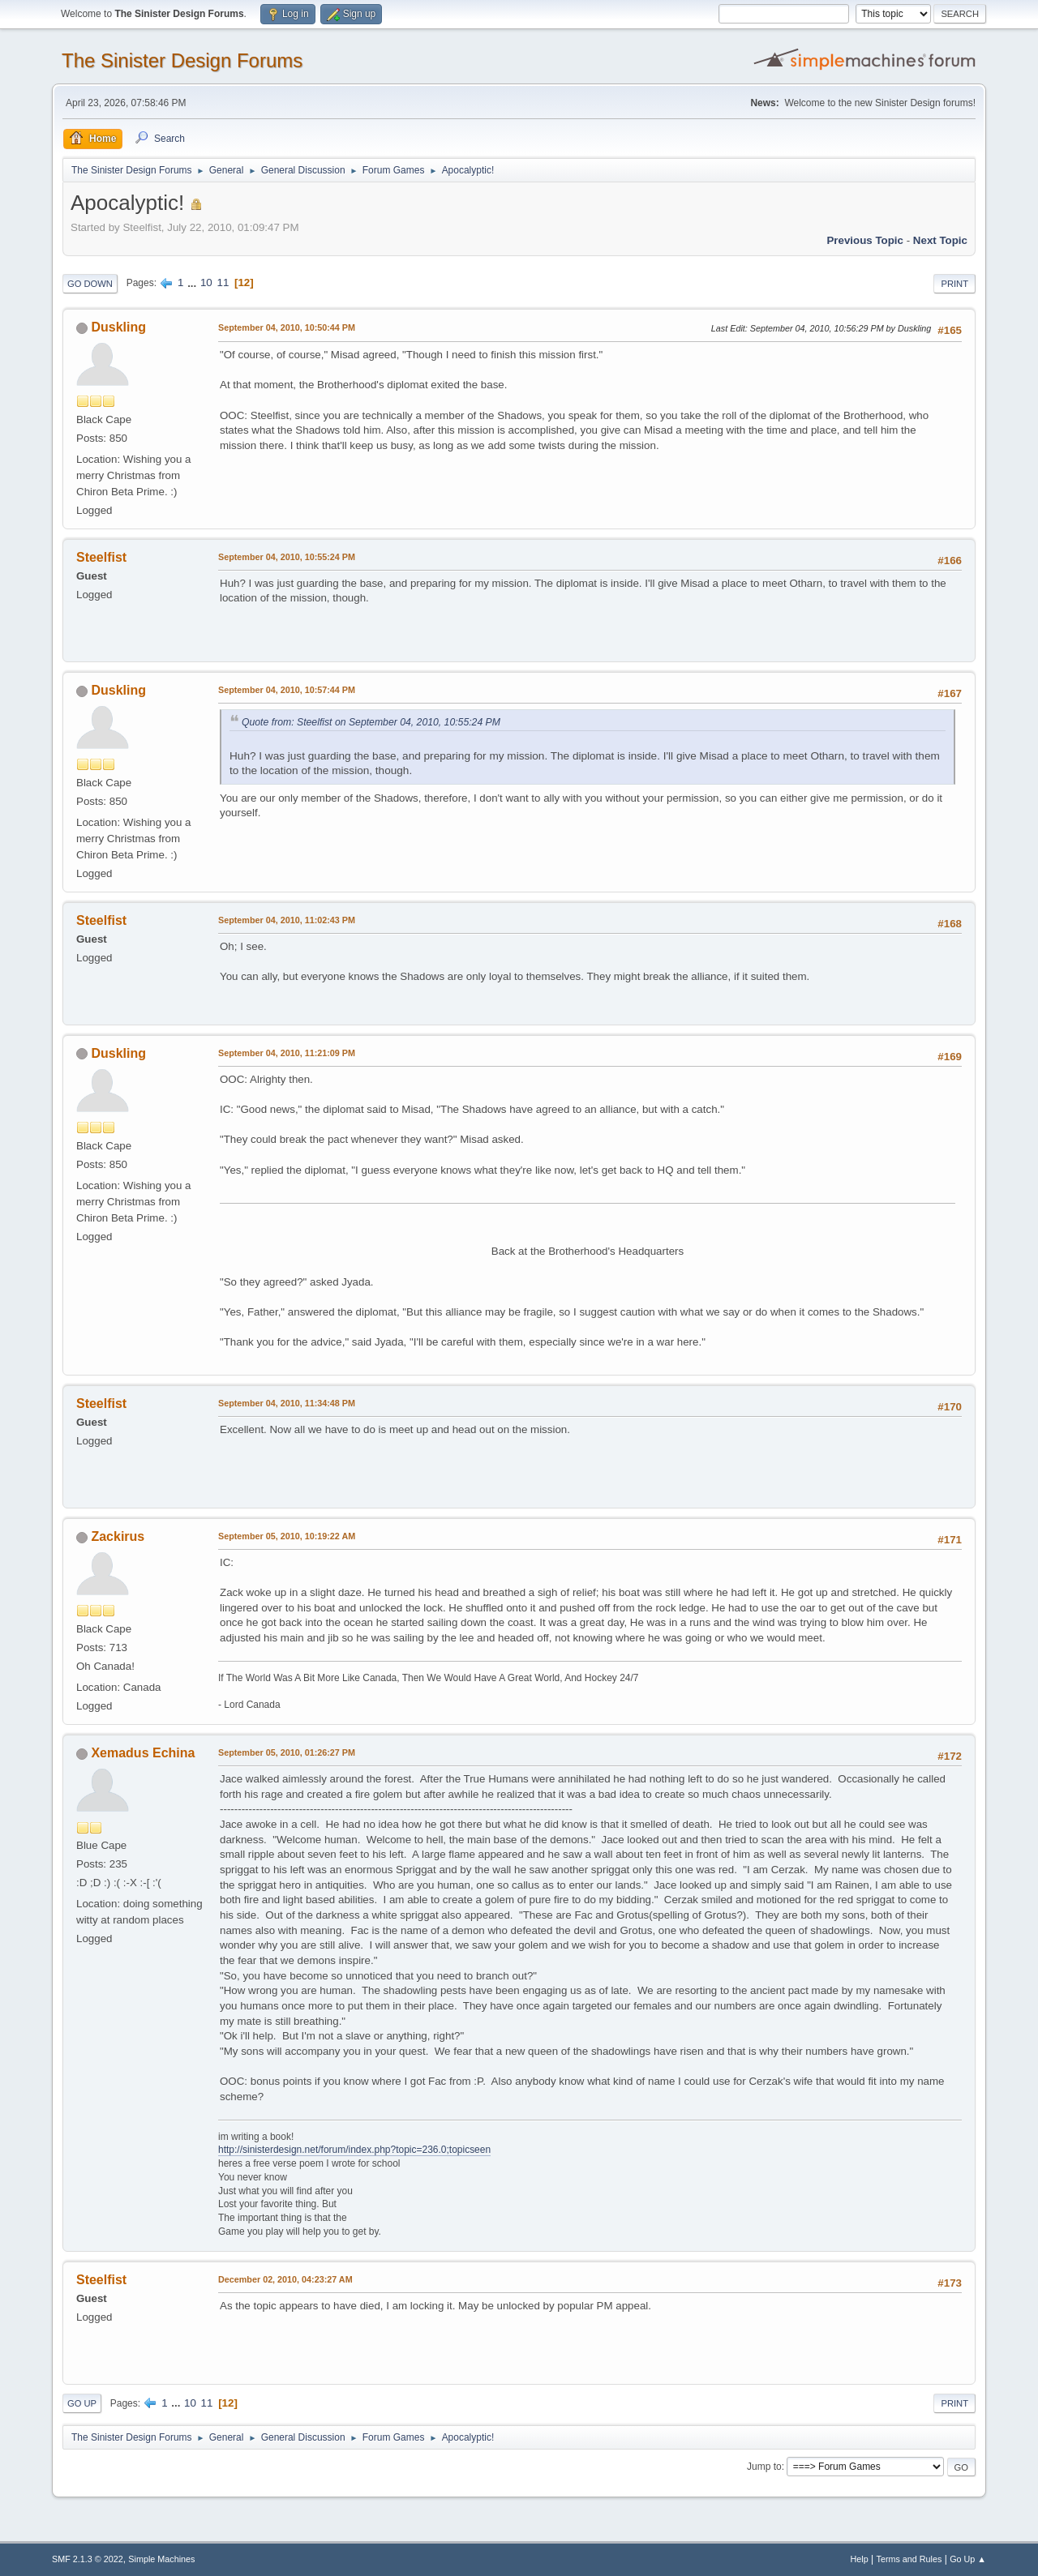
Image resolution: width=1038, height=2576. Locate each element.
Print (954, 284)
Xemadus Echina (143, 1753)
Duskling (118, 327)
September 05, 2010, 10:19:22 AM (286, 1536)
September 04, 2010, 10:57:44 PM (286, 690)
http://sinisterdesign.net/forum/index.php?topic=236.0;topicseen (354, 2149)
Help (860, 2559)
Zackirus (117, 1536)
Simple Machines (161, 2559)
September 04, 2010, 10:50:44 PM (286, 327)
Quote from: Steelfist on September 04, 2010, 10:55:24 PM (371, 722)
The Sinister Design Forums (182, 60)
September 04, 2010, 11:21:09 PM (286, 1053)
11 (223, 282)
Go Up (82, 2403)
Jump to (764, 2466)
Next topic (940, 240)
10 (206, 282)
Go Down (90, 284)
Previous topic (864, 240)
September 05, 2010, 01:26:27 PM (286, 1752)
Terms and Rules (909, 2559)
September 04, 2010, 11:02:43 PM (286, 920)
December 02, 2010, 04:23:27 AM (285, 2279)
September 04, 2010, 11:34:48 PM (286, 1403)
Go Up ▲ (968, 2559)
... (193, 282)
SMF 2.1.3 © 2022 (87, 2559)
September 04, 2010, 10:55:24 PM (286, 557)
